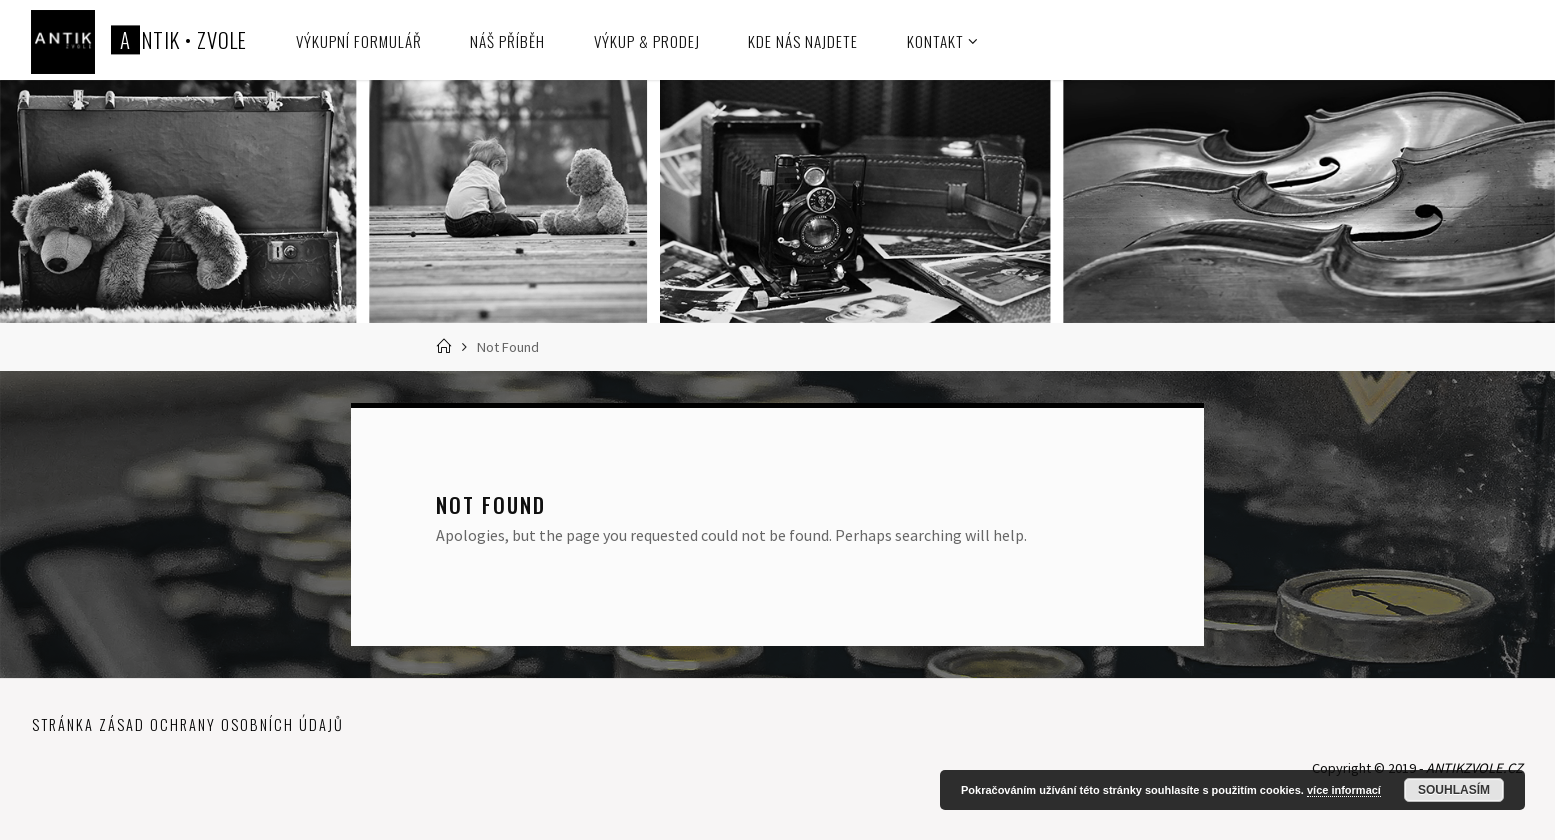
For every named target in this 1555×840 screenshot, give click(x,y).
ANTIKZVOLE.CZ (1474, 768)
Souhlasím (1454, 790)
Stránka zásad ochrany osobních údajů (188, 724)
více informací (1344, 790)
